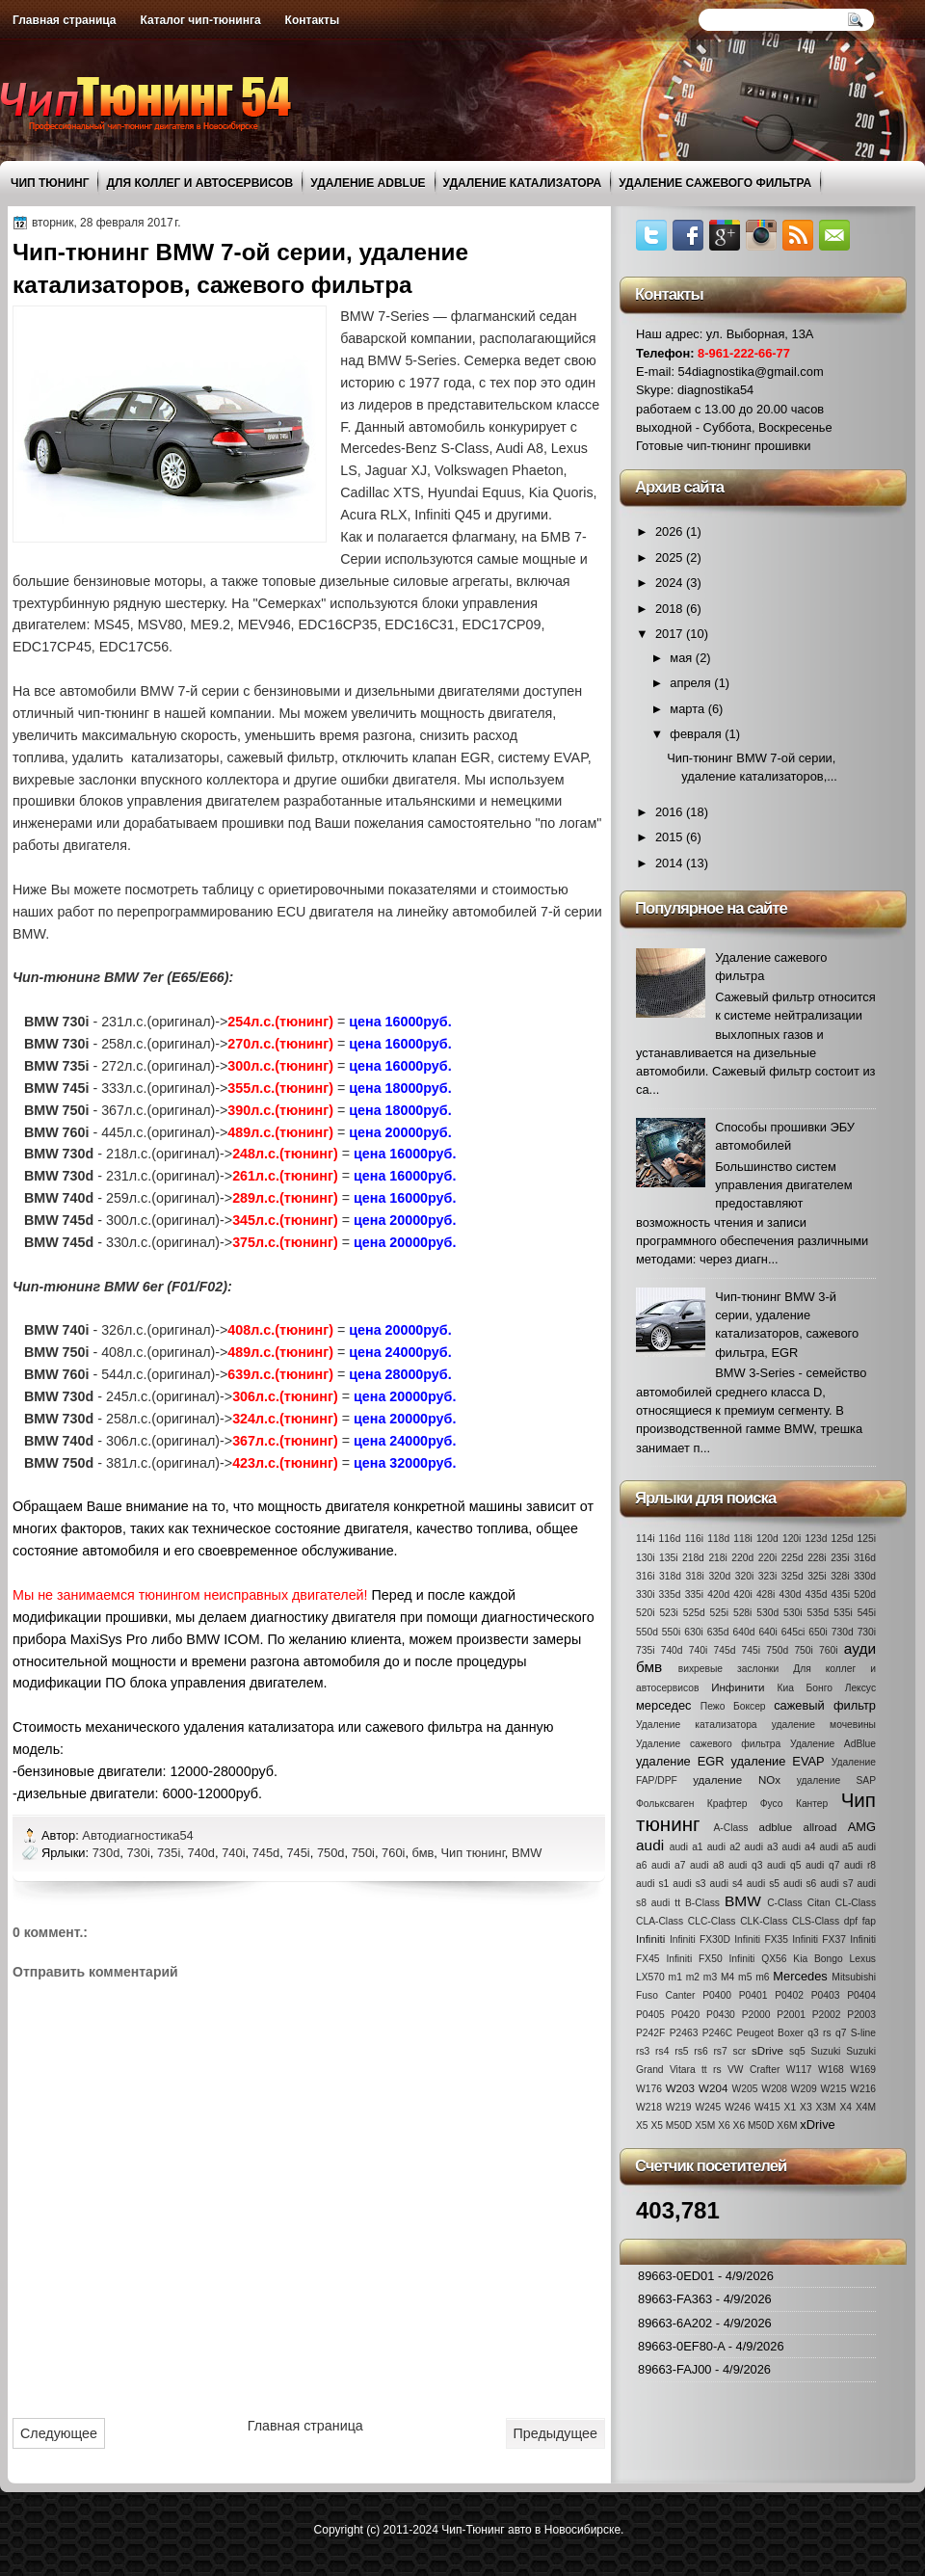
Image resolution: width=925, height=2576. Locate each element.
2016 (670, 812)
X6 (724, 2125)
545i (867, 1612)
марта (688, 709)
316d (865, 1558)
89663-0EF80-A (681, 2346)
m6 (762, 1977)
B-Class (702, 1903)
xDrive (817, 2124)
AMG (862, 1826)
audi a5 (837, 1847)
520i (645, 1612)
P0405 (650, 2014)
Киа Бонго (805, 1688)
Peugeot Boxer (770, 2033)
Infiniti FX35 (761, 1939)
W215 (834, 2089)
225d (792, 1558)
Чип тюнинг (50, 183)
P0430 (720, 2014)
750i (363, 1853)
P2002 (826, 2014)
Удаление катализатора (522, 183)
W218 (649, 2107)
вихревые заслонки (729, 1668)
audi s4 (726, 1883)
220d (742, 1558)
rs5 (681, 2051)
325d (792, 1576)
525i (719, 1612)
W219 (679, 2107)
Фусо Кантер (794, 1803)
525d (694, 1612)
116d (670, 1538)
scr (740, 2051)
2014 (670, 863)
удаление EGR (680, 1761)
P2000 (756, 2014)
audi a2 (724, 1847)
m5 (745, 1977)
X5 (642, 2125)
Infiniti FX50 (694, 1958)
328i (840, 1576)
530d (767, 1612)
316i (645, 1576)
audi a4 (799, 1847)
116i (694, 1538)
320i (744, 1576)
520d (865, 1594)
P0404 (861, 1995)
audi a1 (686, 1847)
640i (767, 1632)
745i (297, 1853)
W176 (649, 2089)
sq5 (797, 2051)
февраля (697, 734)
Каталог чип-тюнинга (201, 20)
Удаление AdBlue (367, 183)
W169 (863, 2069)
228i (816, 1558)
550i (671, 1632)
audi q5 (784, 1865)
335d (670, 1594)
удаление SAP (836, 1780)
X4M (866, 2107)
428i (765, 1594)
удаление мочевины (824, 1724)
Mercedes (800, 1976)
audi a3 (762, 1847)
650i (817, 1632)
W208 (774, 2089)
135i (668, 1558)
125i (867, 1538)
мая (683, 658)
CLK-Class (763, 1921)
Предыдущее (555, 2433)
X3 (806, 2107)
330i (645, 1594)
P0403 (825, 1995)
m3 (710, 1977)
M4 (727, 1977)
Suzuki (825, 2051)
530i (792, 1612)
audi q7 (822, 1865)
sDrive (767, 2051)
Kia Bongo (817, 1958)
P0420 (686, 2014)
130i (645, 1558)
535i (842, 1612)
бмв (423, 1853)
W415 (767, 2107)
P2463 (684, 2033)
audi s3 (689, 1883)
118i (742, 1538)
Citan (819, 1903)
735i (168, 1853)
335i (694, 1594)
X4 (845, 2107)
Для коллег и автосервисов (199, 183)
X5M (705, 2125)
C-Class (785, 1903)
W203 (680, 2088)
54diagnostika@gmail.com (751, 371)
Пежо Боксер (733, 1706)
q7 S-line (855, 2033)
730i (137, 1853)
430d (791, 1594)
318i (694, 1576)
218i (717, 1558)
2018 (670, 608)
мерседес (664, 1705)
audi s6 (799, 1883)
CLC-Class (712, 1921)
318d (670, 1576)
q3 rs (819, 2033)
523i (668, 1612)
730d (106, 1853)
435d (817, 1594)
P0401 (753, 1995)
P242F (650, 2033)
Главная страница (65, 20)
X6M (787, 2125)
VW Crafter (753, 2069)
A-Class (730, 1827)
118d (718, 1538)
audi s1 (652, 1883)
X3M (825, 2107)
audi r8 (860, 1865)
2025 (670, 557)
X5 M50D (671, 2125)
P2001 (791, 2014)
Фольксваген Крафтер (691, 1803)
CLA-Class (659, 1921)
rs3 (642, 2051)
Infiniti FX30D (700, 1939)
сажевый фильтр (280, 757)
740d (201, 1853)
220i (767, 1558)
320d (719, 1576)
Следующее (58, 2433)
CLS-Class (815, 1921)
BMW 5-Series (411, 360)
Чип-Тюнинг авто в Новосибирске (531, 2529)
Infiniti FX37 (819, 1939)
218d (693, 1558)
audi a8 (707, 1865)
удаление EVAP (778, 1761)
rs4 (662, 2051)
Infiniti (650, 1939)
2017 (670, 633)
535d (817, 1612)
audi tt (665, 1903)
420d (718, 1594)
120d (767, 1538)
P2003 (861, 2014)
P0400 (716, 1995)
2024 (670, 582)
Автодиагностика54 (139, 1835)
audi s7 (836, 1883)
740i (233, 1853)
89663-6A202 (675, 2323)
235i (840, 1558)
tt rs (711, 2069)
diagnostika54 (715, 390)
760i (393, 1853)
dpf (851, 1921)
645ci (793, 1632)
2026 (670, 531)
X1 (790, 2107)
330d (865, 1576)
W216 (863, 2089)
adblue (775, 1827)
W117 (799, 2069)
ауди (860, 1648)
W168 (831, 2069)
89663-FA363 (675, 2299)
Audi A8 (519, 448)
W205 (745, 2089)
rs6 (700, 2051)
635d (718, 1632)
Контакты (312, 20)
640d (744, 1632)
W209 (804, 2089)
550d (647, 1632)
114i (645, 1538)
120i (791, 1538)
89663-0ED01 (676, 2276)
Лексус (860, 1688)
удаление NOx (736, 1780)
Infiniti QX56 (758, 1958)
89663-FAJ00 (675, 2369)
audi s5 (763, 1883)
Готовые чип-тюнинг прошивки (723, 445)
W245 (708, 2107)
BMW (527, 1853)
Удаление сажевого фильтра (715, 183)
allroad (820, 1827)
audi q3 (745, 1865)
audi (650, 1845)
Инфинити (737, 1687)
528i (742, 1612)
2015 (670, 837)
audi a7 (668, 1865)
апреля (692, 683)
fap (869, 1921)
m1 (675, 1977)
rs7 (720, 2051)
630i (693, 1632)
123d (817, 1538)
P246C (717, 2033)
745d (266, 1853)
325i (816, 1576)
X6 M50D (754, 2125)
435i (841, 1594)
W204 (713, 2088)
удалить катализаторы (146, 757)
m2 (693, 1977)
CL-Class (855, 1903)
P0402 (789, 1995)
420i (742, 1594)
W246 (738, 2107)
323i (767, 1576)
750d (331, 1853)
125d (843, 1538)
